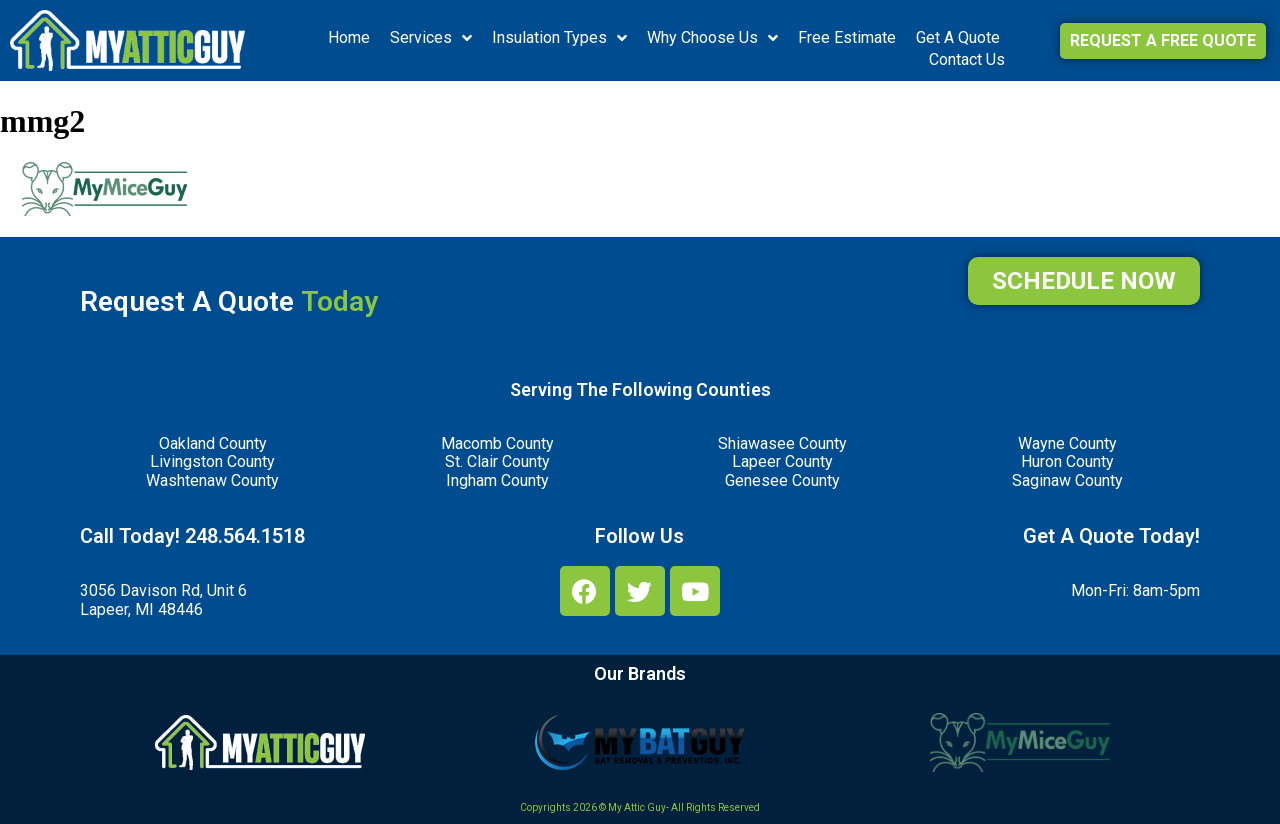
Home (349, 37)
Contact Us (967, 59)
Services (431, 38)
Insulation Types (559, 38)
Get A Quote (958, 37)
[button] (1163, 41)
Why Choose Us (712, 38)
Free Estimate (847, 37)
